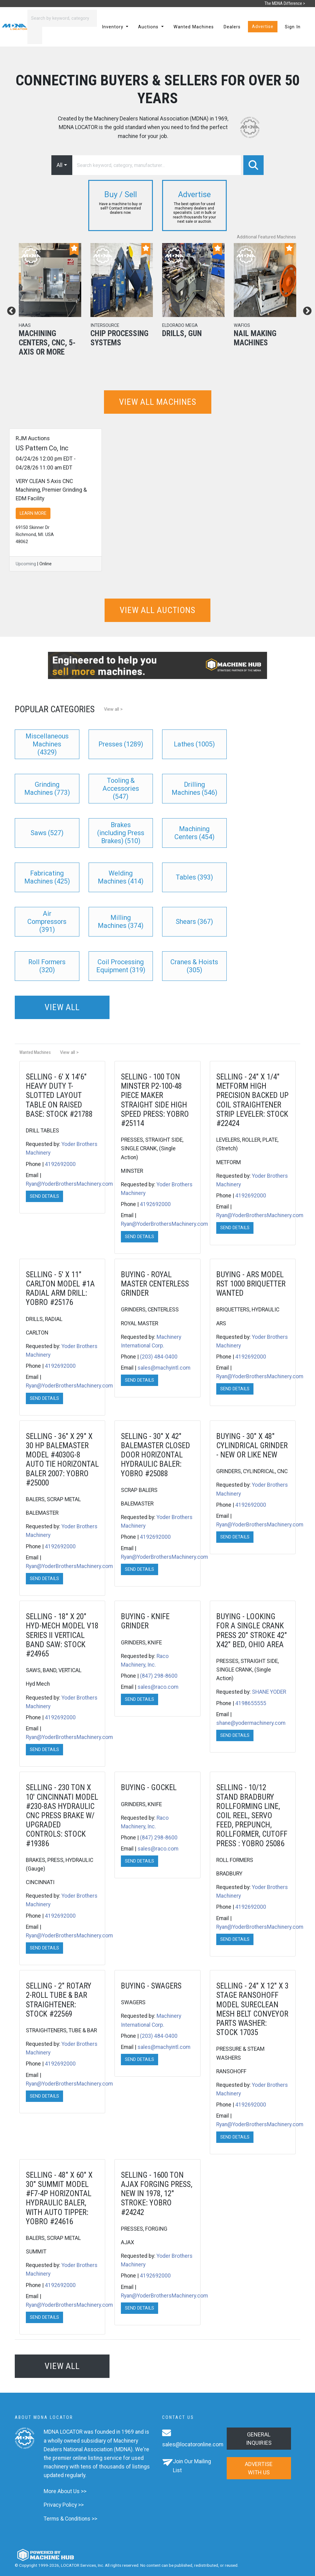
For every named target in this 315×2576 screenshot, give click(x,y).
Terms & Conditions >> (70, 2519)
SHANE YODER (269, 1692)
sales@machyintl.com (164, 1368)
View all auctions (157, 610)
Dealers (232, 27)
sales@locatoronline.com (192, 2444)
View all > (113, 709)
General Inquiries (259, 2438)
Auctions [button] (149, 27)
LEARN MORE (33, 513)
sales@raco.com (158, 1687)
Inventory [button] (113, 27)
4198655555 (250, 1703)
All (59, 165)
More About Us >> (65, 2491)
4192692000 (60, 1164)
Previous (9, 309)
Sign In (293, 27)
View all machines (157, 402)
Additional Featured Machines (266, 237)
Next (305, 309)
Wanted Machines (193, 27)
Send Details (44, 1196)
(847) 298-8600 (158, 1676)
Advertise (262, 26)
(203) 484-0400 (158, 1357)
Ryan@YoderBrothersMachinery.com (69, 1184)
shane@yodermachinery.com (250, 1723)
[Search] (62, 18)
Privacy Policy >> (64, 2505)
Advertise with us (259, 2468)
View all (62, 1007)
